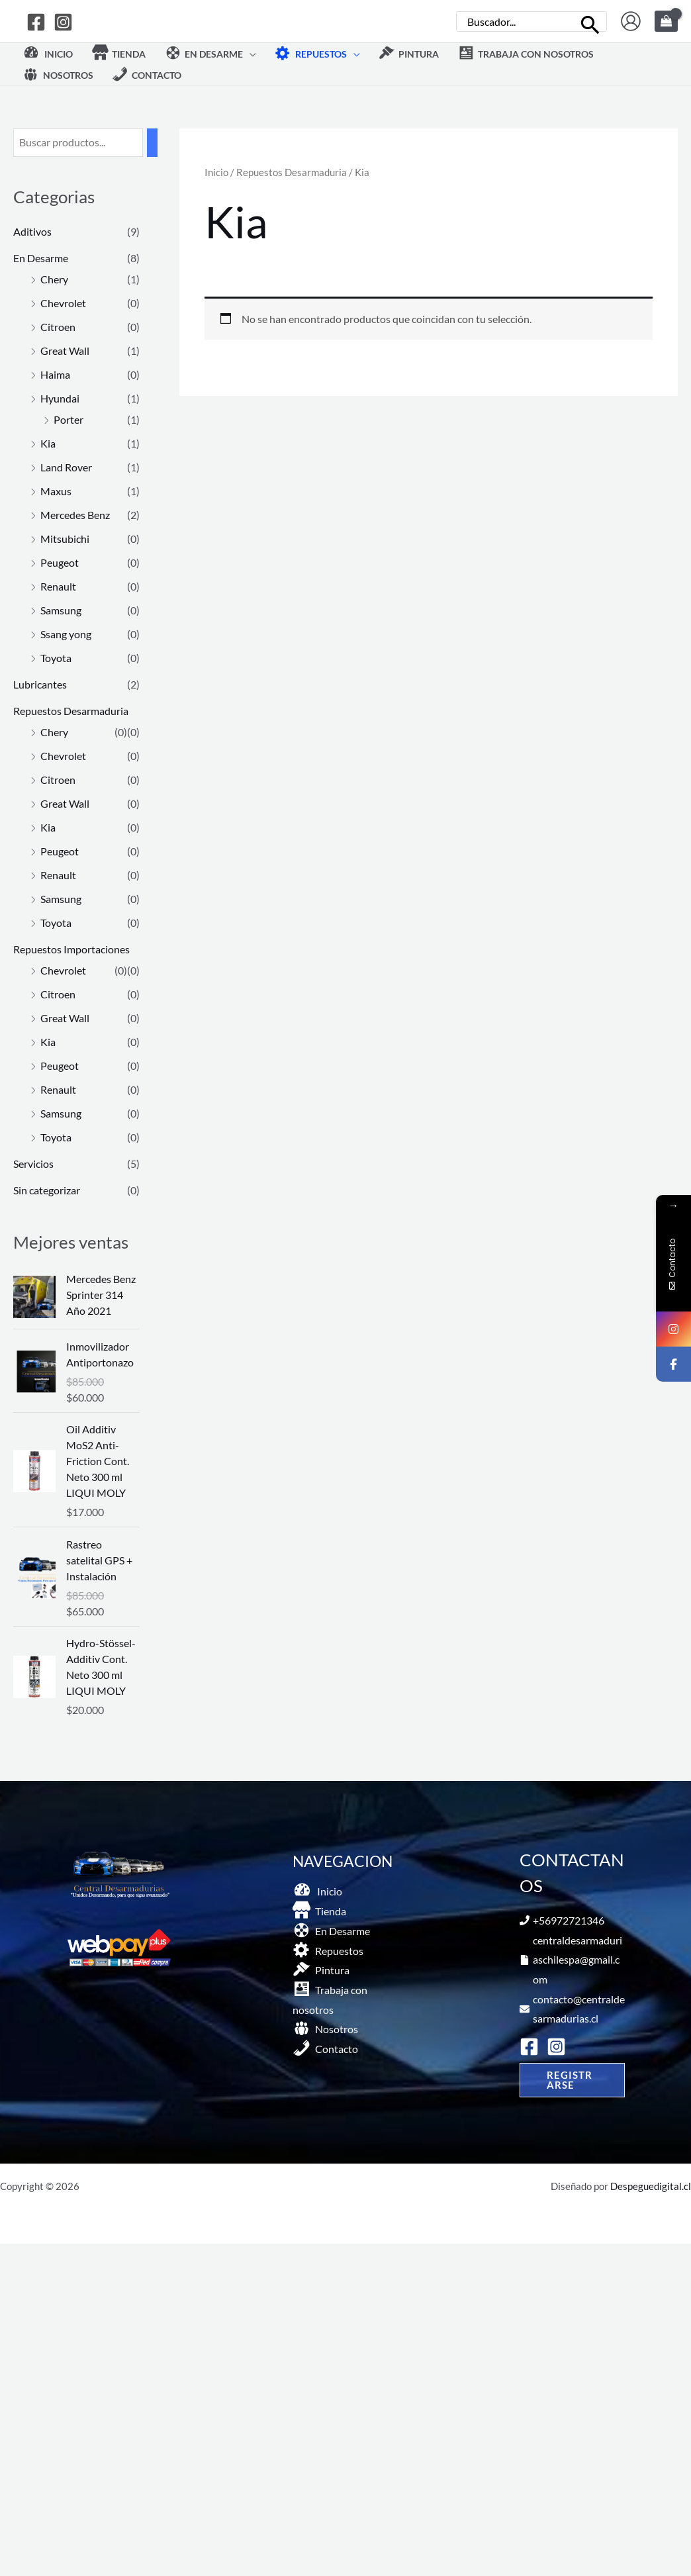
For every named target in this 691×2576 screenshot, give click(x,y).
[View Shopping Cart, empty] (666, 21)
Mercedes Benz (75, 514)
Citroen (57, 326)
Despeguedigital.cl (650, 2186)
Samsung (60, 610)
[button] (210, 54)
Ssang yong (65, 634)
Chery (54, 279)
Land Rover (66, 467)
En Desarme (40, 258)
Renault (58, 586)
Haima (55, 374)
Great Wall (64, 350)
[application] (249, 54)
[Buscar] (590, 21)
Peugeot (59, 562)
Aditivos (32, 231)
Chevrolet (63, 303)
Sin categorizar (46, 1190)
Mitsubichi (64, 538)
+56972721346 (568, 1920)
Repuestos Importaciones (71, 949)
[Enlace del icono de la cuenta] (630, 21)
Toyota (55, 657)
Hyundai (59, 398)
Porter (68, 419)
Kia (48, 443)
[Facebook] (36, 22)
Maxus (55, 491)
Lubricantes (40, 684)
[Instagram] (63, 22)
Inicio (216, 172)
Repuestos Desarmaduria (70, 710)
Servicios (33, 1163)
